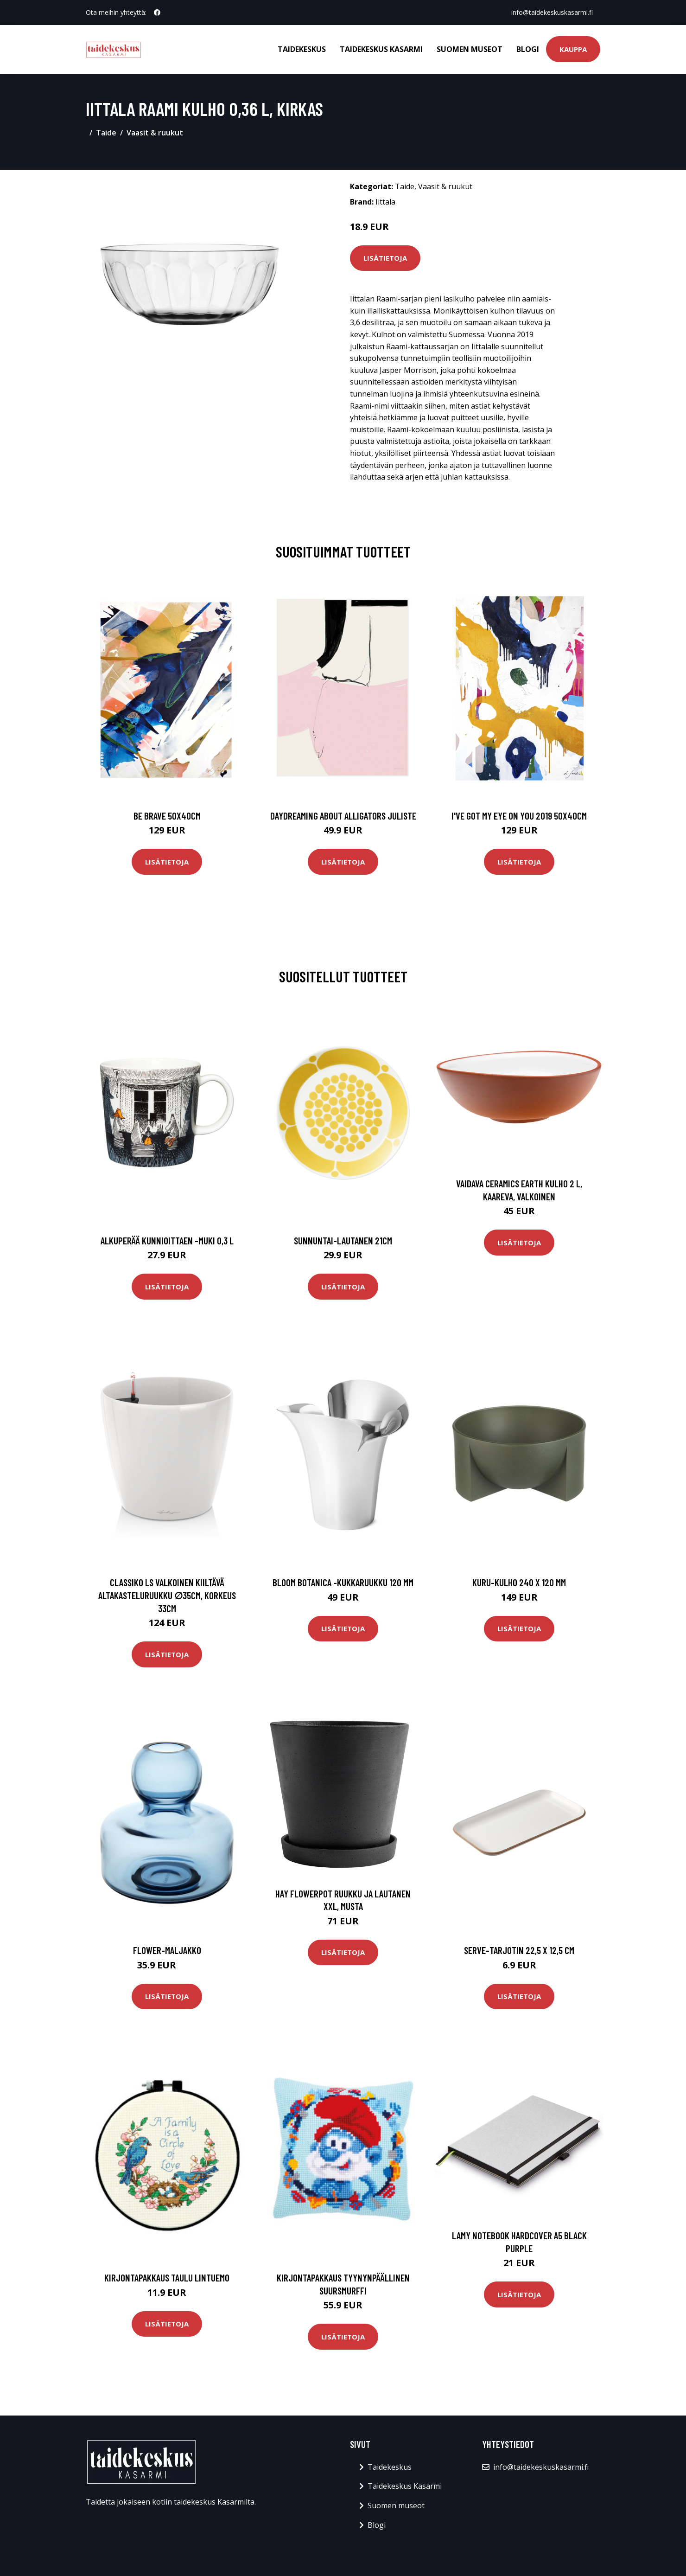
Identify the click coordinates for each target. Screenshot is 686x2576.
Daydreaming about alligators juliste (343, 815)
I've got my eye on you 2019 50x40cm (519, 815)
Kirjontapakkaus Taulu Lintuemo (166, 2277)
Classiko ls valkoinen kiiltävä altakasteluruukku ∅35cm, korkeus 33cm (167, 1595)
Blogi (527, 49)
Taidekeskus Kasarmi (381, 49)
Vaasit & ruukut (155, 133)
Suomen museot (469, 49)
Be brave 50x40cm (167, 815)
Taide (106, 133)
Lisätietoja (385, 258)
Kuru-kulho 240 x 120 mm (519, 1582)
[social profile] (157, 12)
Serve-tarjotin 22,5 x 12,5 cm (519, 1950)
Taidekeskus (302, 49)
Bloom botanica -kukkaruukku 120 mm (343, 1582)
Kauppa (573, 49)
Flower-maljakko (167, 1950)
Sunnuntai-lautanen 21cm (343, 1240)
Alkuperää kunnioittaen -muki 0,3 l (167, 1240)
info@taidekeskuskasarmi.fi (552, 12)
